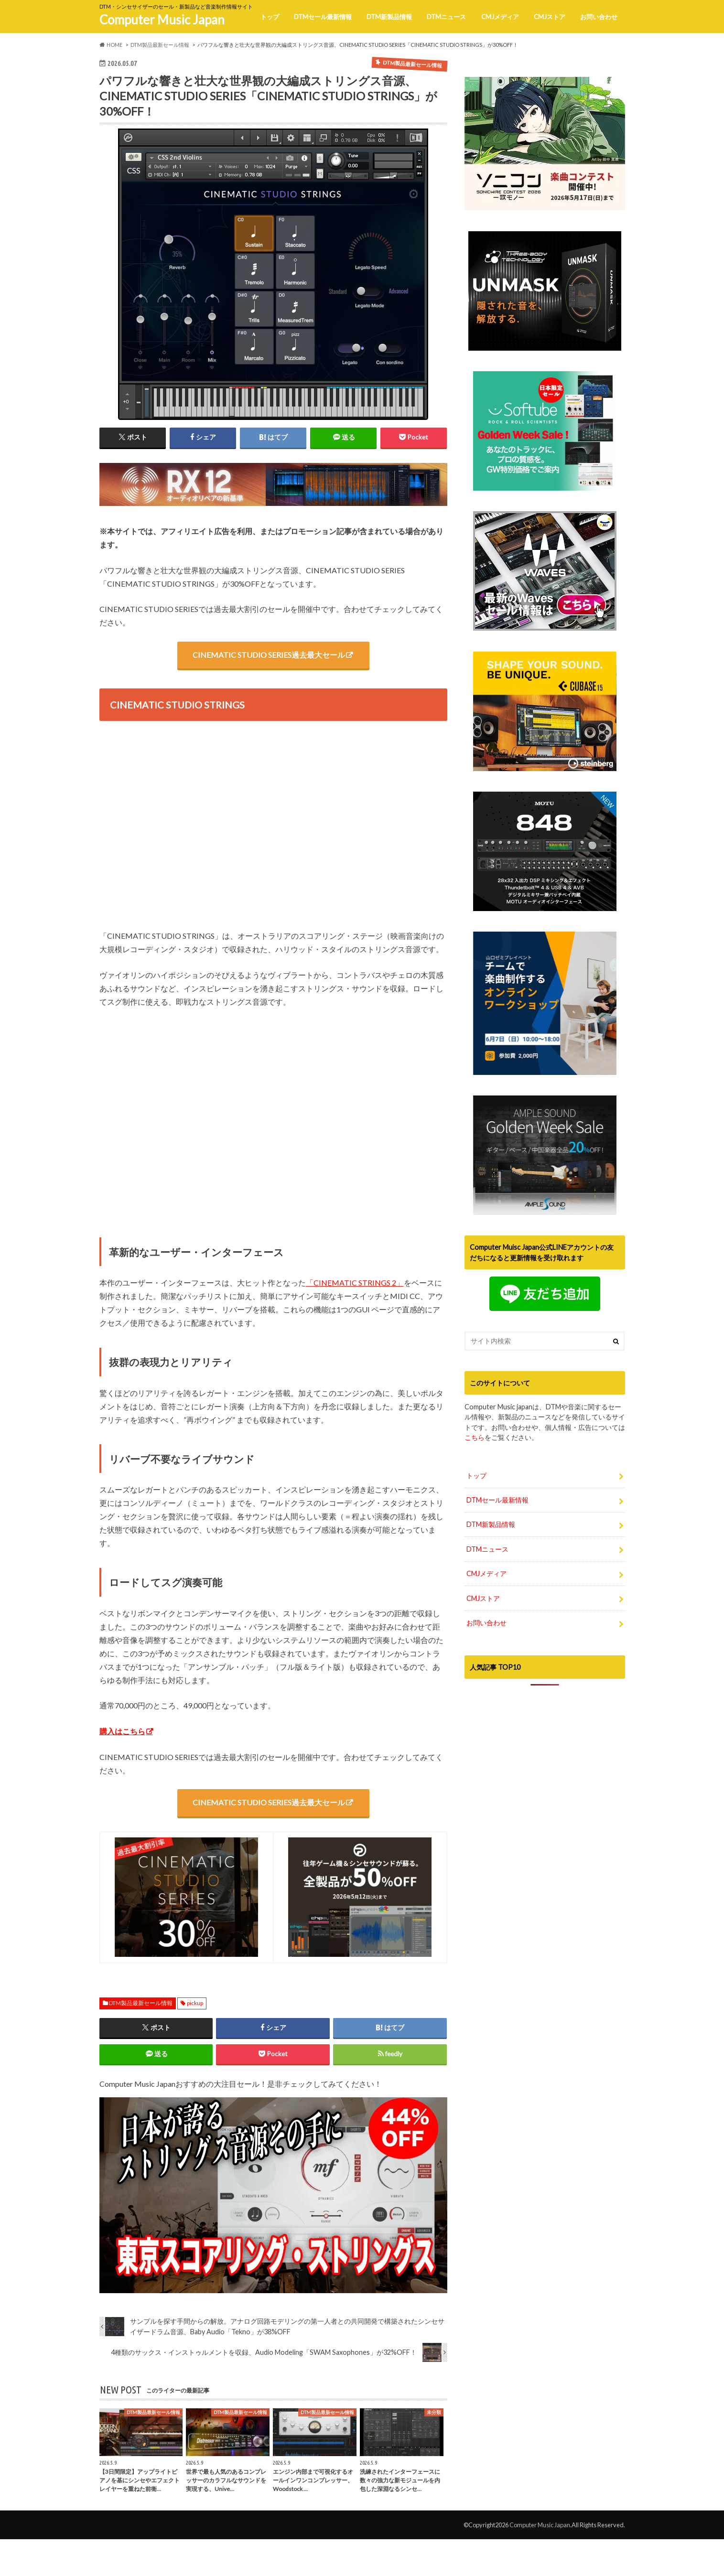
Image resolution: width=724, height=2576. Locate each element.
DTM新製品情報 (389, 17)
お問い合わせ (598, 17)
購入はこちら (122, 1731)
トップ (269, 17)
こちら (475, 1437)
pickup (195, 2003)
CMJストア (549, 17)
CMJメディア (500, 17)
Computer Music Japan (162, 19)
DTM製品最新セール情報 (141, 2003)
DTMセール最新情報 (323, 17)
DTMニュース (446, 17)
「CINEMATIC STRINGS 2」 (355, 1283)
